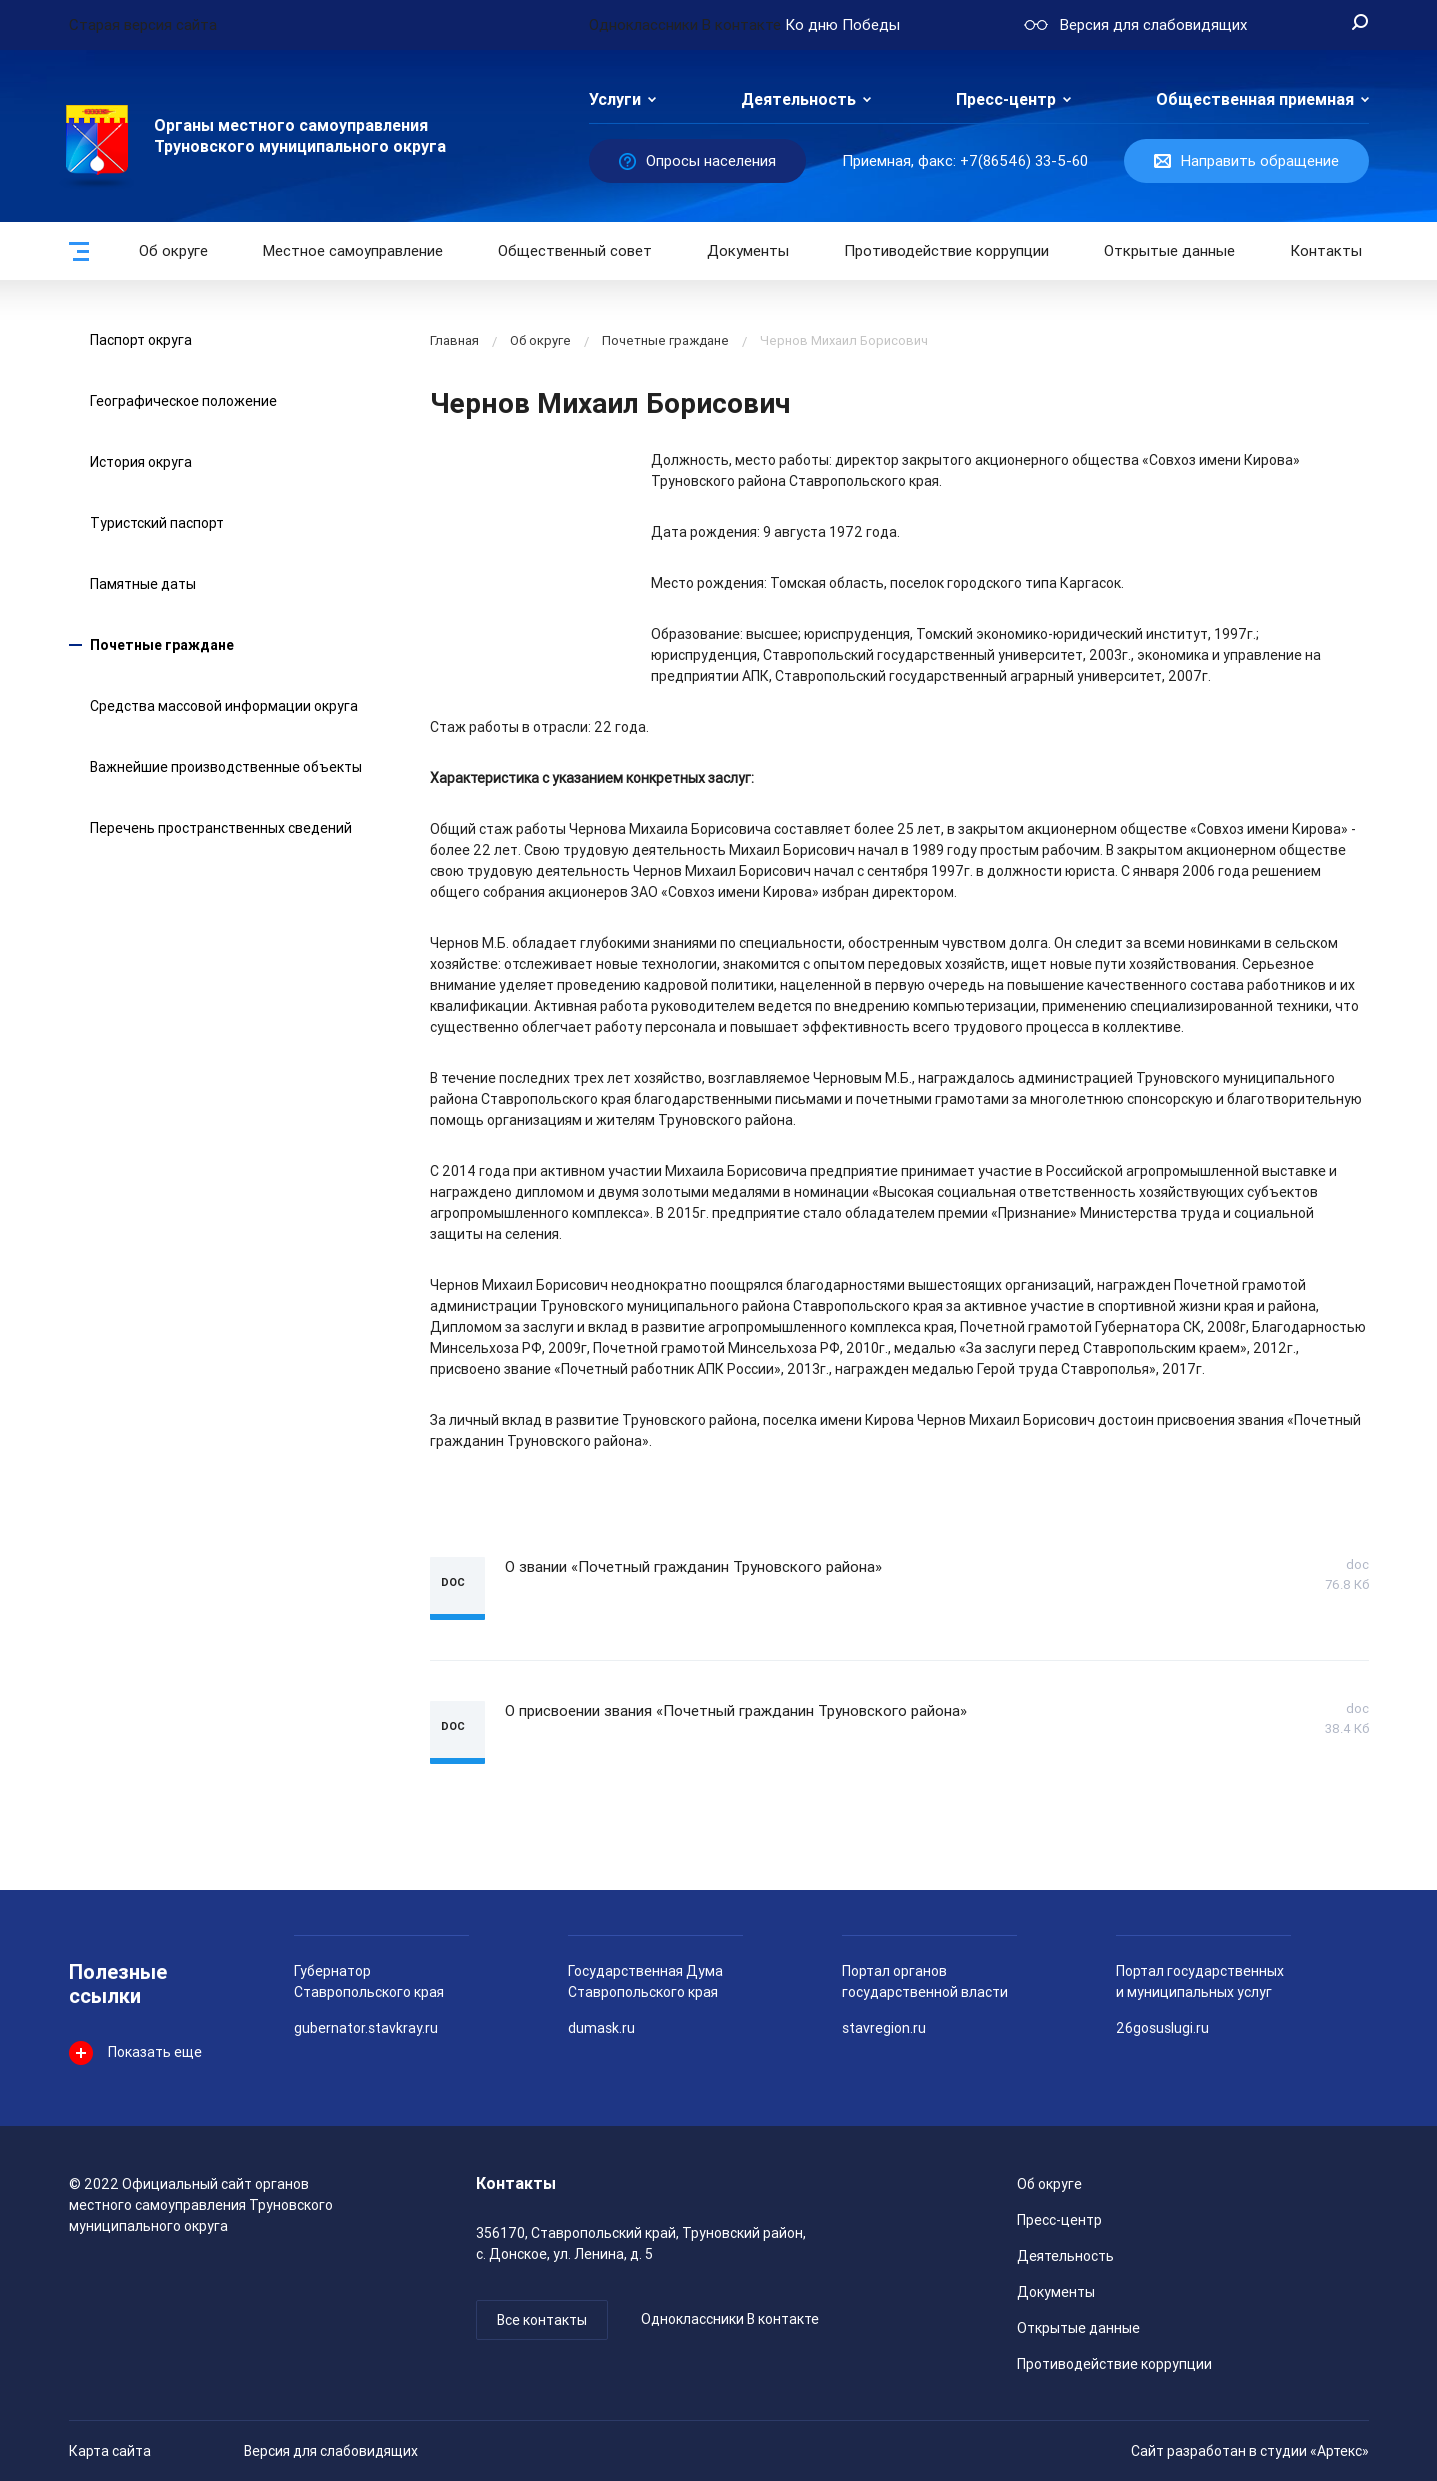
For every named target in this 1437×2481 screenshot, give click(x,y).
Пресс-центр (1006, 99)
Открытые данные (1078, 2328)
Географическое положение (183, 401)
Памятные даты (143, 584)
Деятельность (798, 99)
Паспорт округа (141, 340)
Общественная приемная (1255, 99)
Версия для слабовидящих (331, 2451)
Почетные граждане (162, 645)
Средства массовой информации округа (224, 706)
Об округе (173, 251)
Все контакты (542, 2320)
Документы (748, 251)
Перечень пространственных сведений (221, 828)
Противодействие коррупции (946, 251)
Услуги (615, 99)
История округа (141, 462)
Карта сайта (110, 2451)
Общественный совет (575, 251)
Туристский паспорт (157, 523)
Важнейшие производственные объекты (226, 767)
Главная (454, 340)
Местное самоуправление (353, 251)
